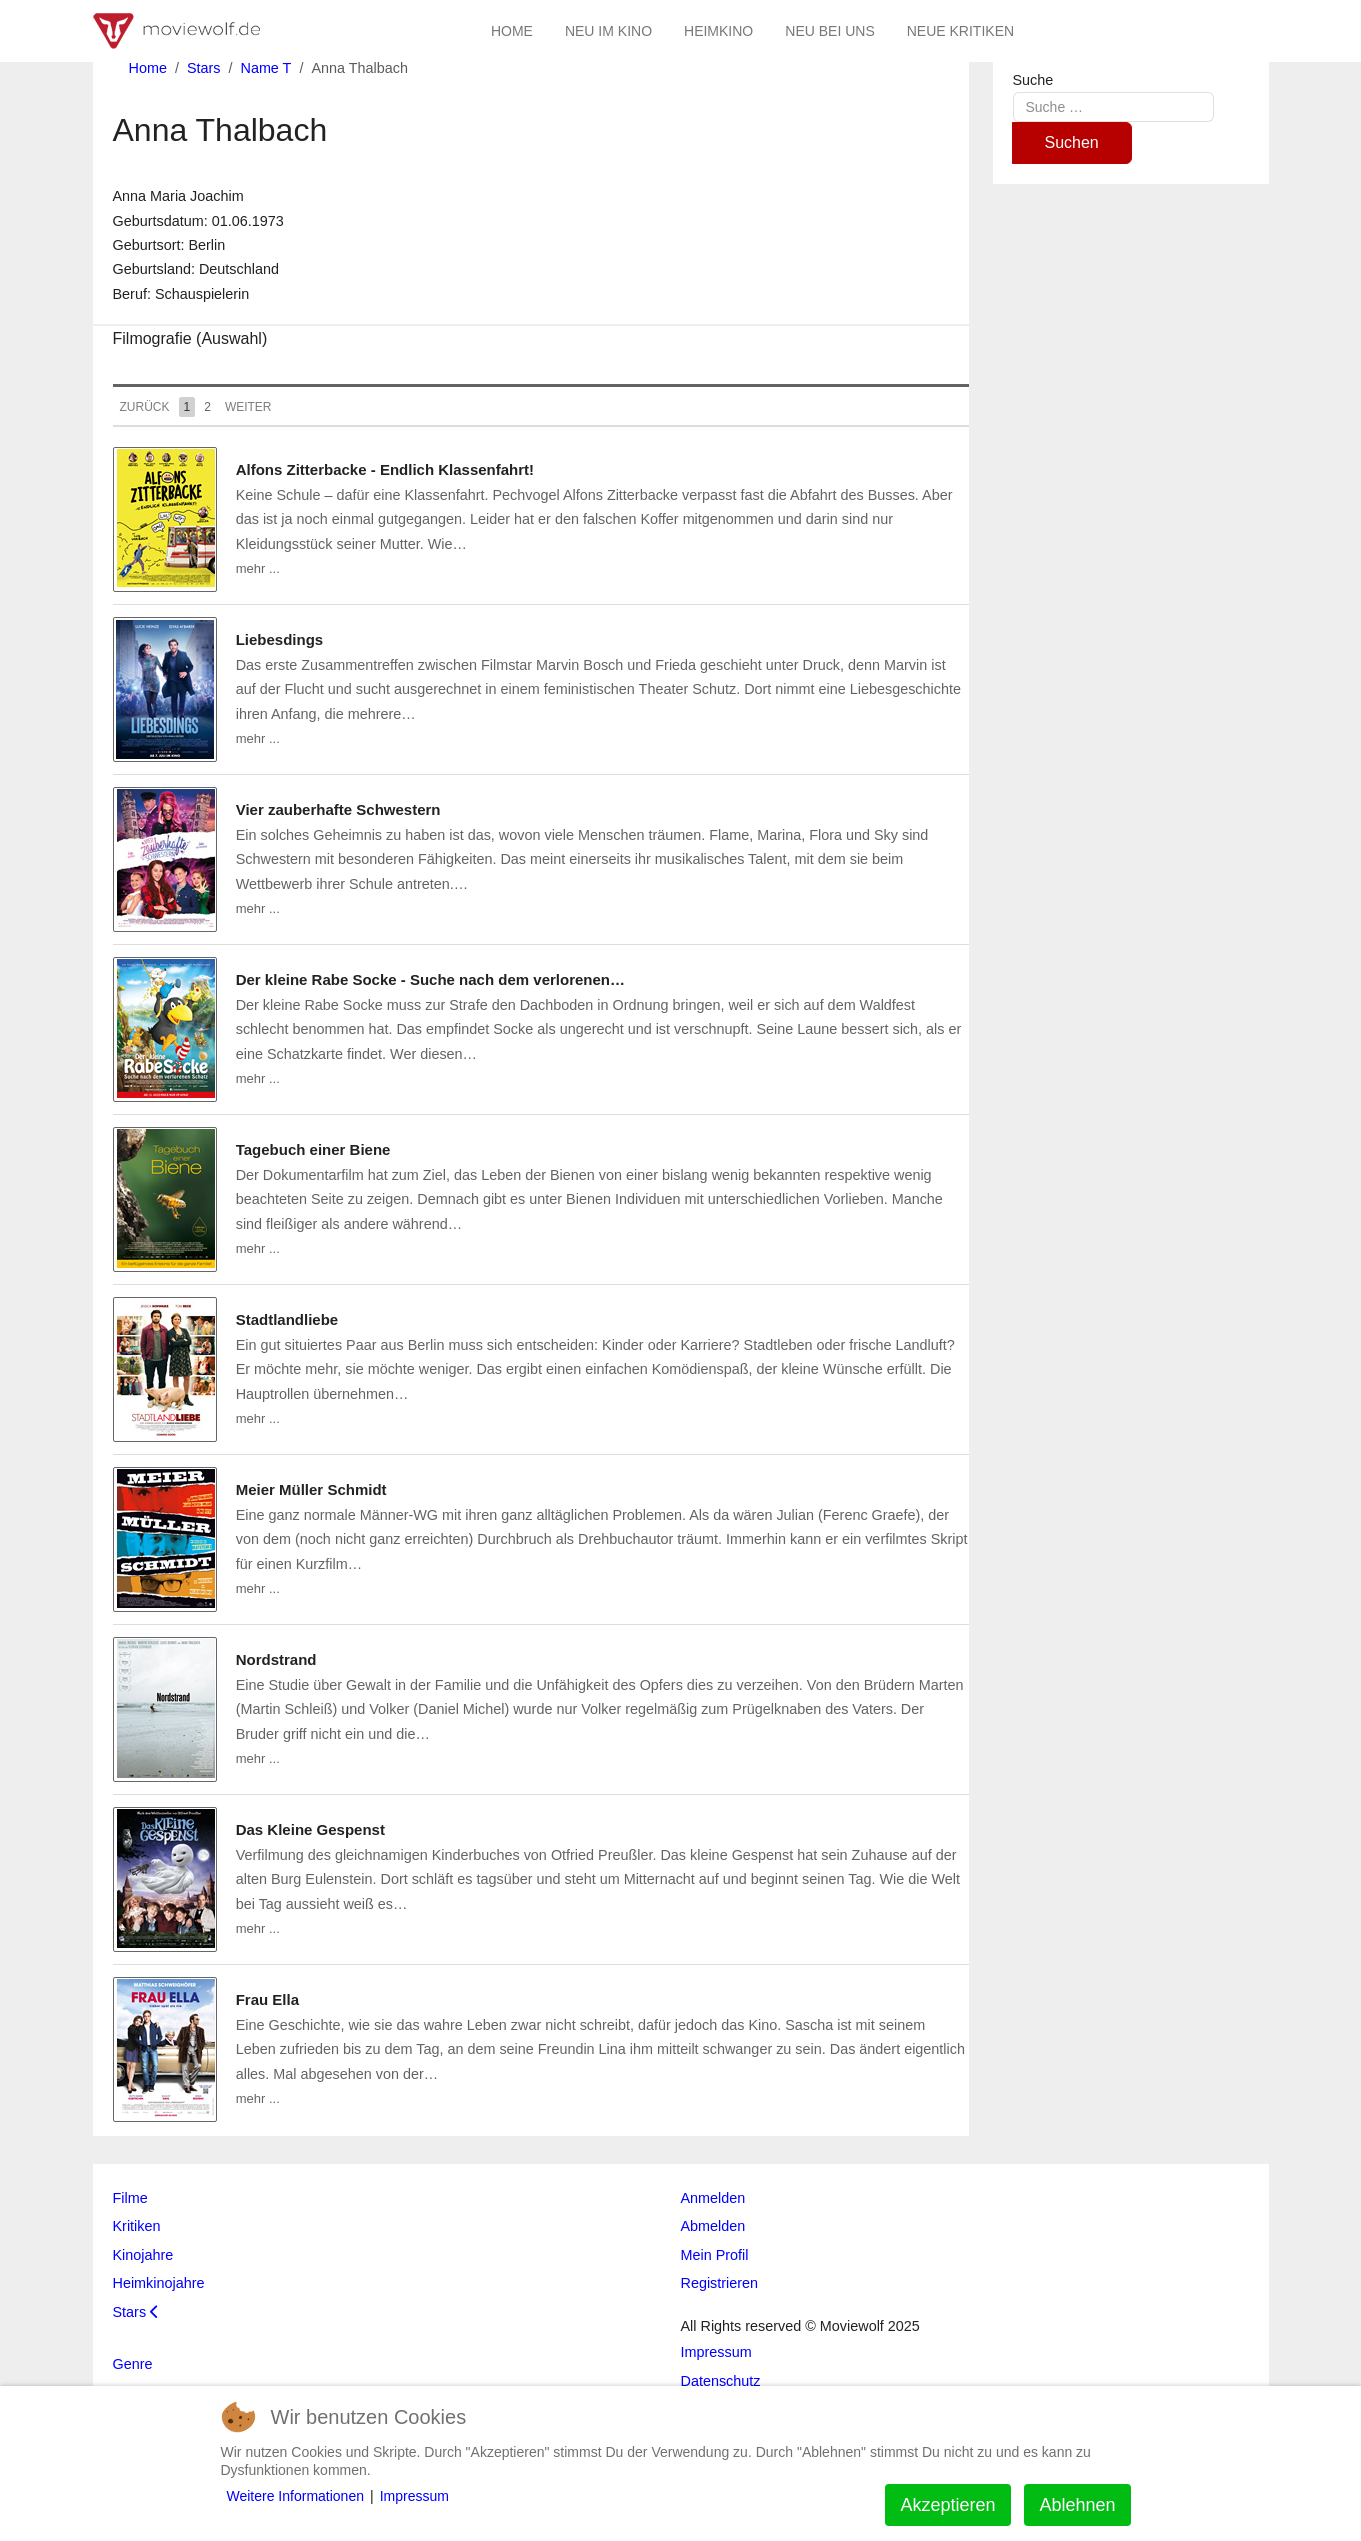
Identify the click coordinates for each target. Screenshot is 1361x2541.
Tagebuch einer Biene (313, 1149)
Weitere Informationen (295, 2496)
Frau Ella (267, 1999)
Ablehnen (1077, 2505)
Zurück (145, 407)
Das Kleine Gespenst (310, 1829)
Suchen (1072, 142)
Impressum (414, 2496)
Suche (1033, 80)
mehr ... (258, 568)
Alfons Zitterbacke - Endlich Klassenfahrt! (385, 469)
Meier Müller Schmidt (311, 1489)
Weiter (248, 407)
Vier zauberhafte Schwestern (338, 809)
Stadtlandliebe (287, 1319)
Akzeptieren (947, 2505)
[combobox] (1113, 106)
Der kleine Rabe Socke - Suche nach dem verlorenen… (430, 979)
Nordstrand (276, 1659)
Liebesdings (280, 639)
